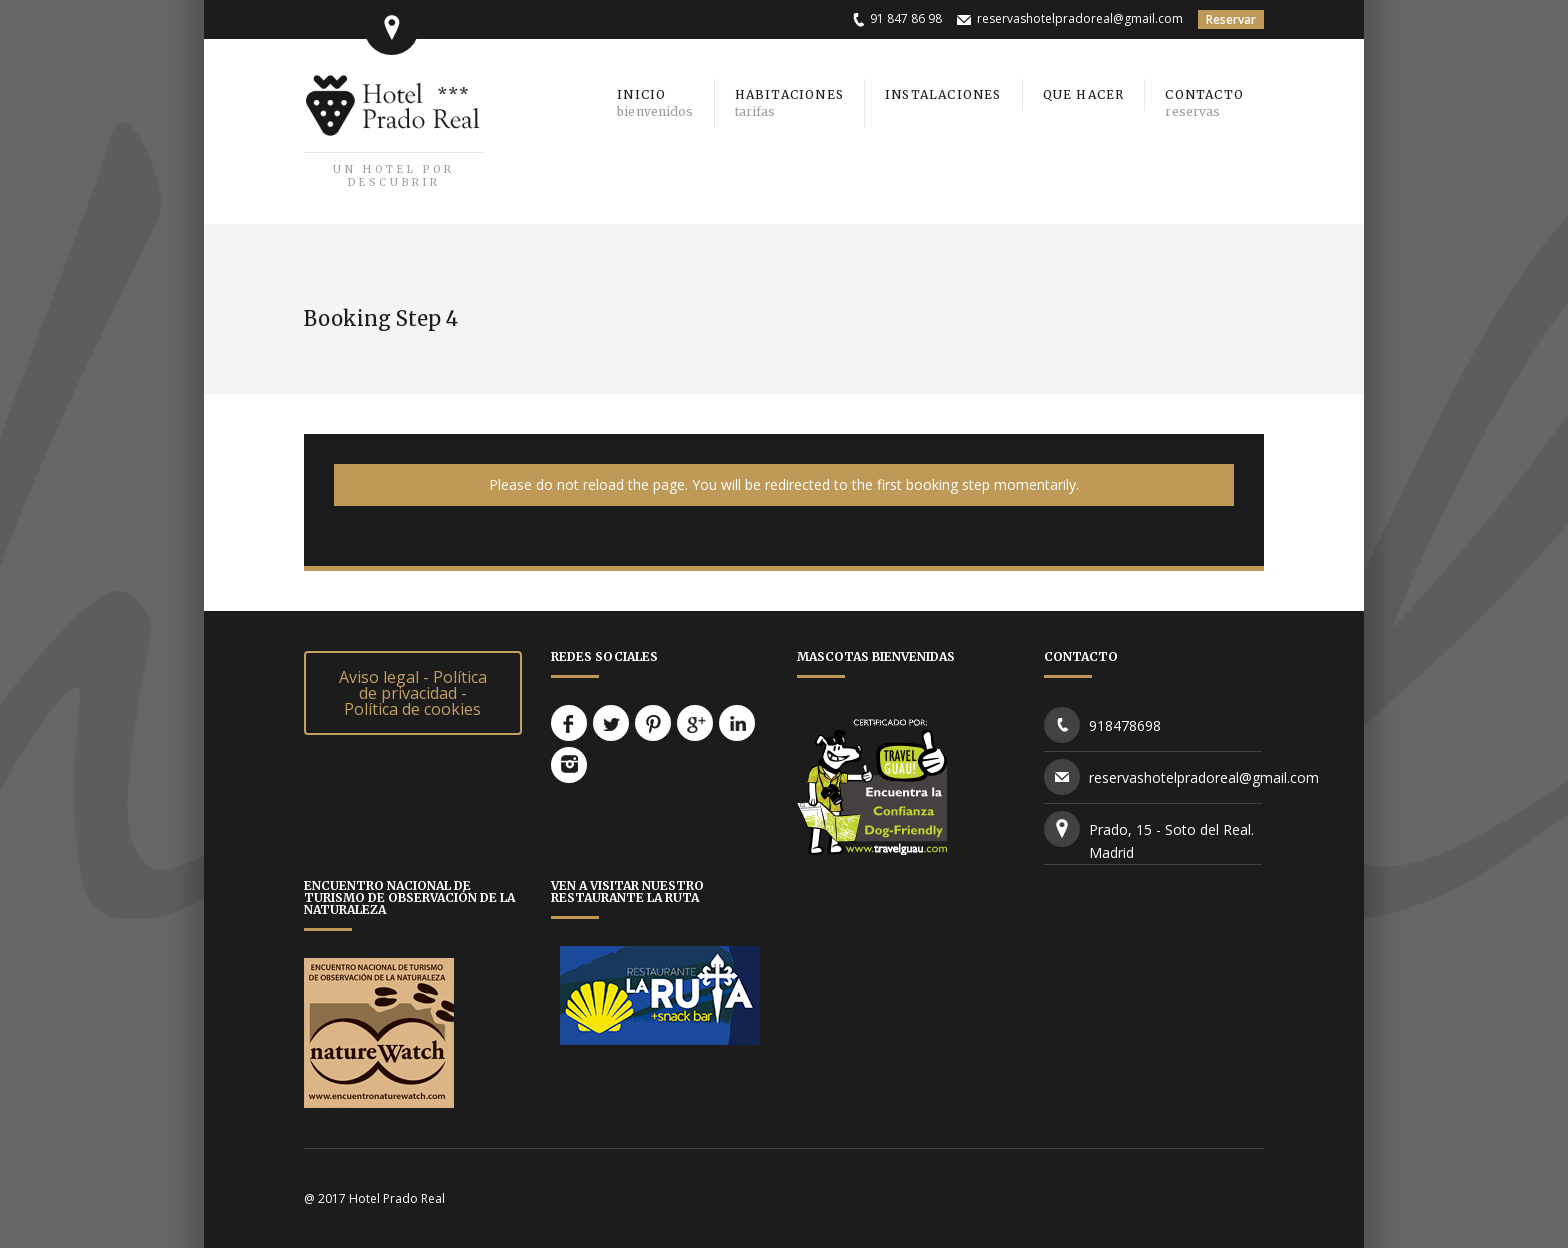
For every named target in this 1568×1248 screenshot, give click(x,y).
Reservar (1231, 19)
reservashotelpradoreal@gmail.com (1080, 18)
